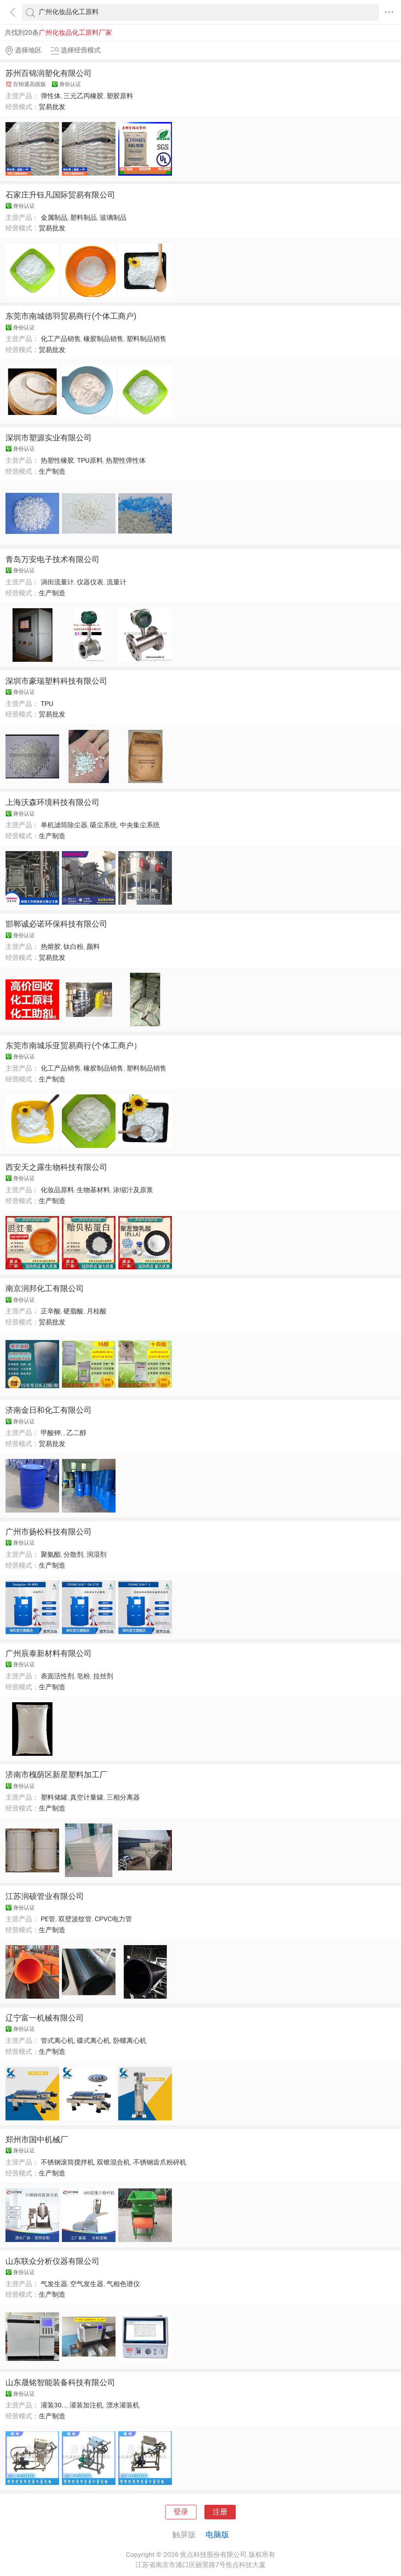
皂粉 (83, 1676)
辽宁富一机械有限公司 (44, 2018)
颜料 (93, 946)
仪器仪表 (90, 582)
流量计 (116, 582)
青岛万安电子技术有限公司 (52, 559)
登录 (180, 2512)
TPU (47, 704)
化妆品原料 (57, 1190)
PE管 (48, 1919)
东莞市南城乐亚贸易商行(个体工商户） (73, 1045)
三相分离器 (123, 1797)
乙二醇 (77, 1433)
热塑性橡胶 (57, 460)
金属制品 (54, 217)
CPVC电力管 (113, 1919)
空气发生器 (86, 2284)
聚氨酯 (51, 1554)
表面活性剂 (57, 1676)
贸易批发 (52, 107)
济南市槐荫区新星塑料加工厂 (56, 1774)
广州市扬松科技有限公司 (48, 1531)
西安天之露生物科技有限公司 (56, 1167)
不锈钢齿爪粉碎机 (159, 2162)
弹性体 (51, 96)
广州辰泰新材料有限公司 (48, 1653)
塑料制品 (83, 217)
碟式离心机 (93, 2040)
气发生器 (54, 2284)
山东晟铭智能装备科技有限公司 (60, 2382)
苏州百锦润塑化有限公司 (48, 73)
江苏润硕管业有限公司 (44, 1896)
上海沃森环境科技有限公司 (52, 802)
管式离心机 (57, 2040)
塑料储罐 (54, 1797)
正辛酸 (51, 1311)
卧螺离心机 (129, 2040)
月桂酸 (97, 1311)
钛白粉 (73, 946)
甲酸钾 (51, 1433)
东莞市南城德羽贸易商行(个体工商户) (70, 316)
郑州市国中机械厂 (36, 2139)
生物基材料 (93, 1190)
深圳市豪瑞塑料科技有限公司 (56, 681)
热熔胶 (51, 946)
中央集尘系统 (140, 825)
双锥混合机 (113, 2162)
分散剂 (73, 1554)
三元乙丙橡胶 (83, 96)
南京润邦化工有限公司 (44, 1288)
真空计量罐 (86, 1797)
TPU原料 (90, 460)
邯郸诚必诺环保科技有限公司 (56, 924)
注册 (220, 2512)
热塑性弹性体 (126, 460)
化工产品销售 (61, 339)
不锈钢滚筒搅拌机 (67, 2162)
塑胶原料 (120, 96)
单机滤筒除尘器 (64, 825)
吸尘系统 (103, 825)
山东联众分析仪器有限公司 (52, 2261)
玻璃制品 (113, 217)
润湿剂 (97, 1554)
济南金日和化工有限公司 (48, 1410)
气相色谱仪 (123, 2284)
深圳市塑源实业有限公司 (48, 437)
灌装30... (54, 2405)
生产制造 (52, 471)
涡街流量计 (57, 582)
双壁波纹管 (75, 1919)
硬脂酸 (73, 1311)
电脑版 (217, 2534)
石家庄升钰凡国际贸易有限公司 (60, 194)
